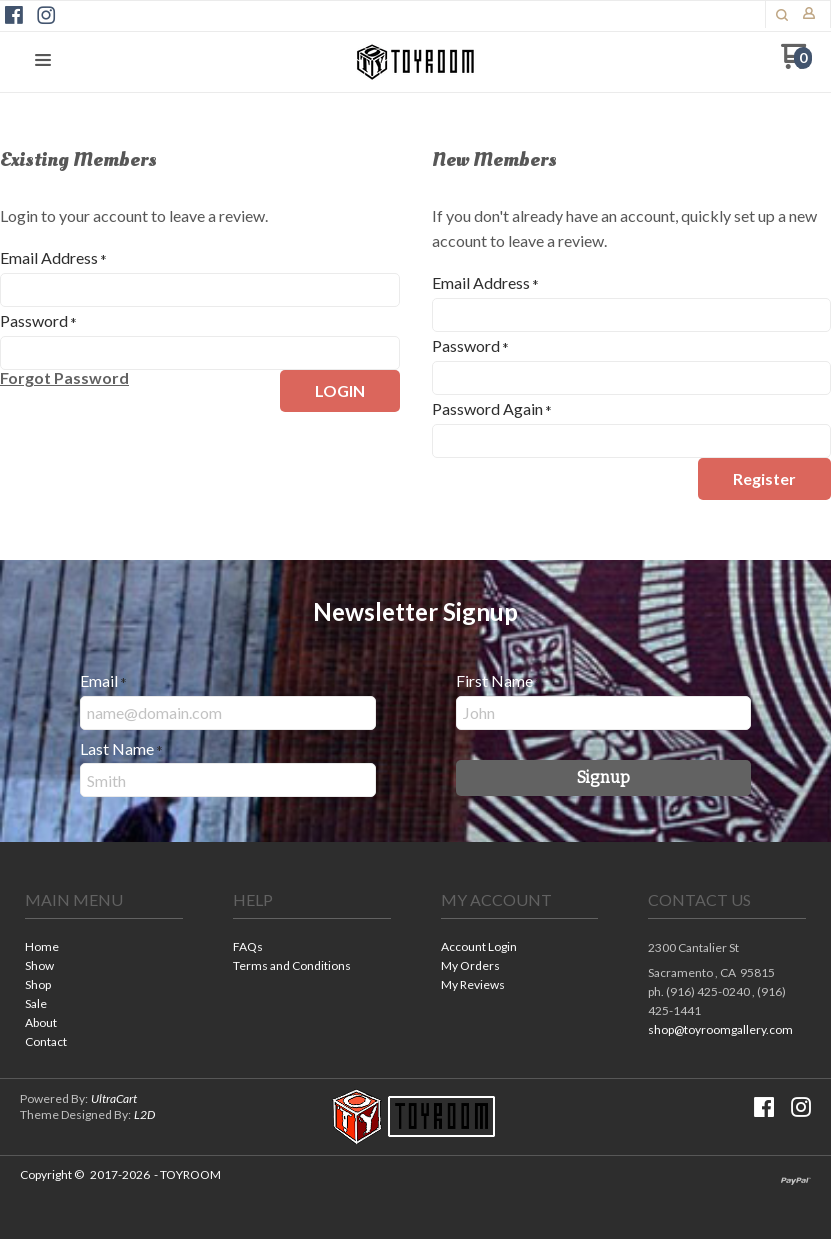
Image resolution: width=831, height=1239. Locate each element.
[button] (782, 15)
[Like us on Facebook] (14, 15)
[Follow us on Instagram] (46, 15)
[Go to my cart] (796, 63)
